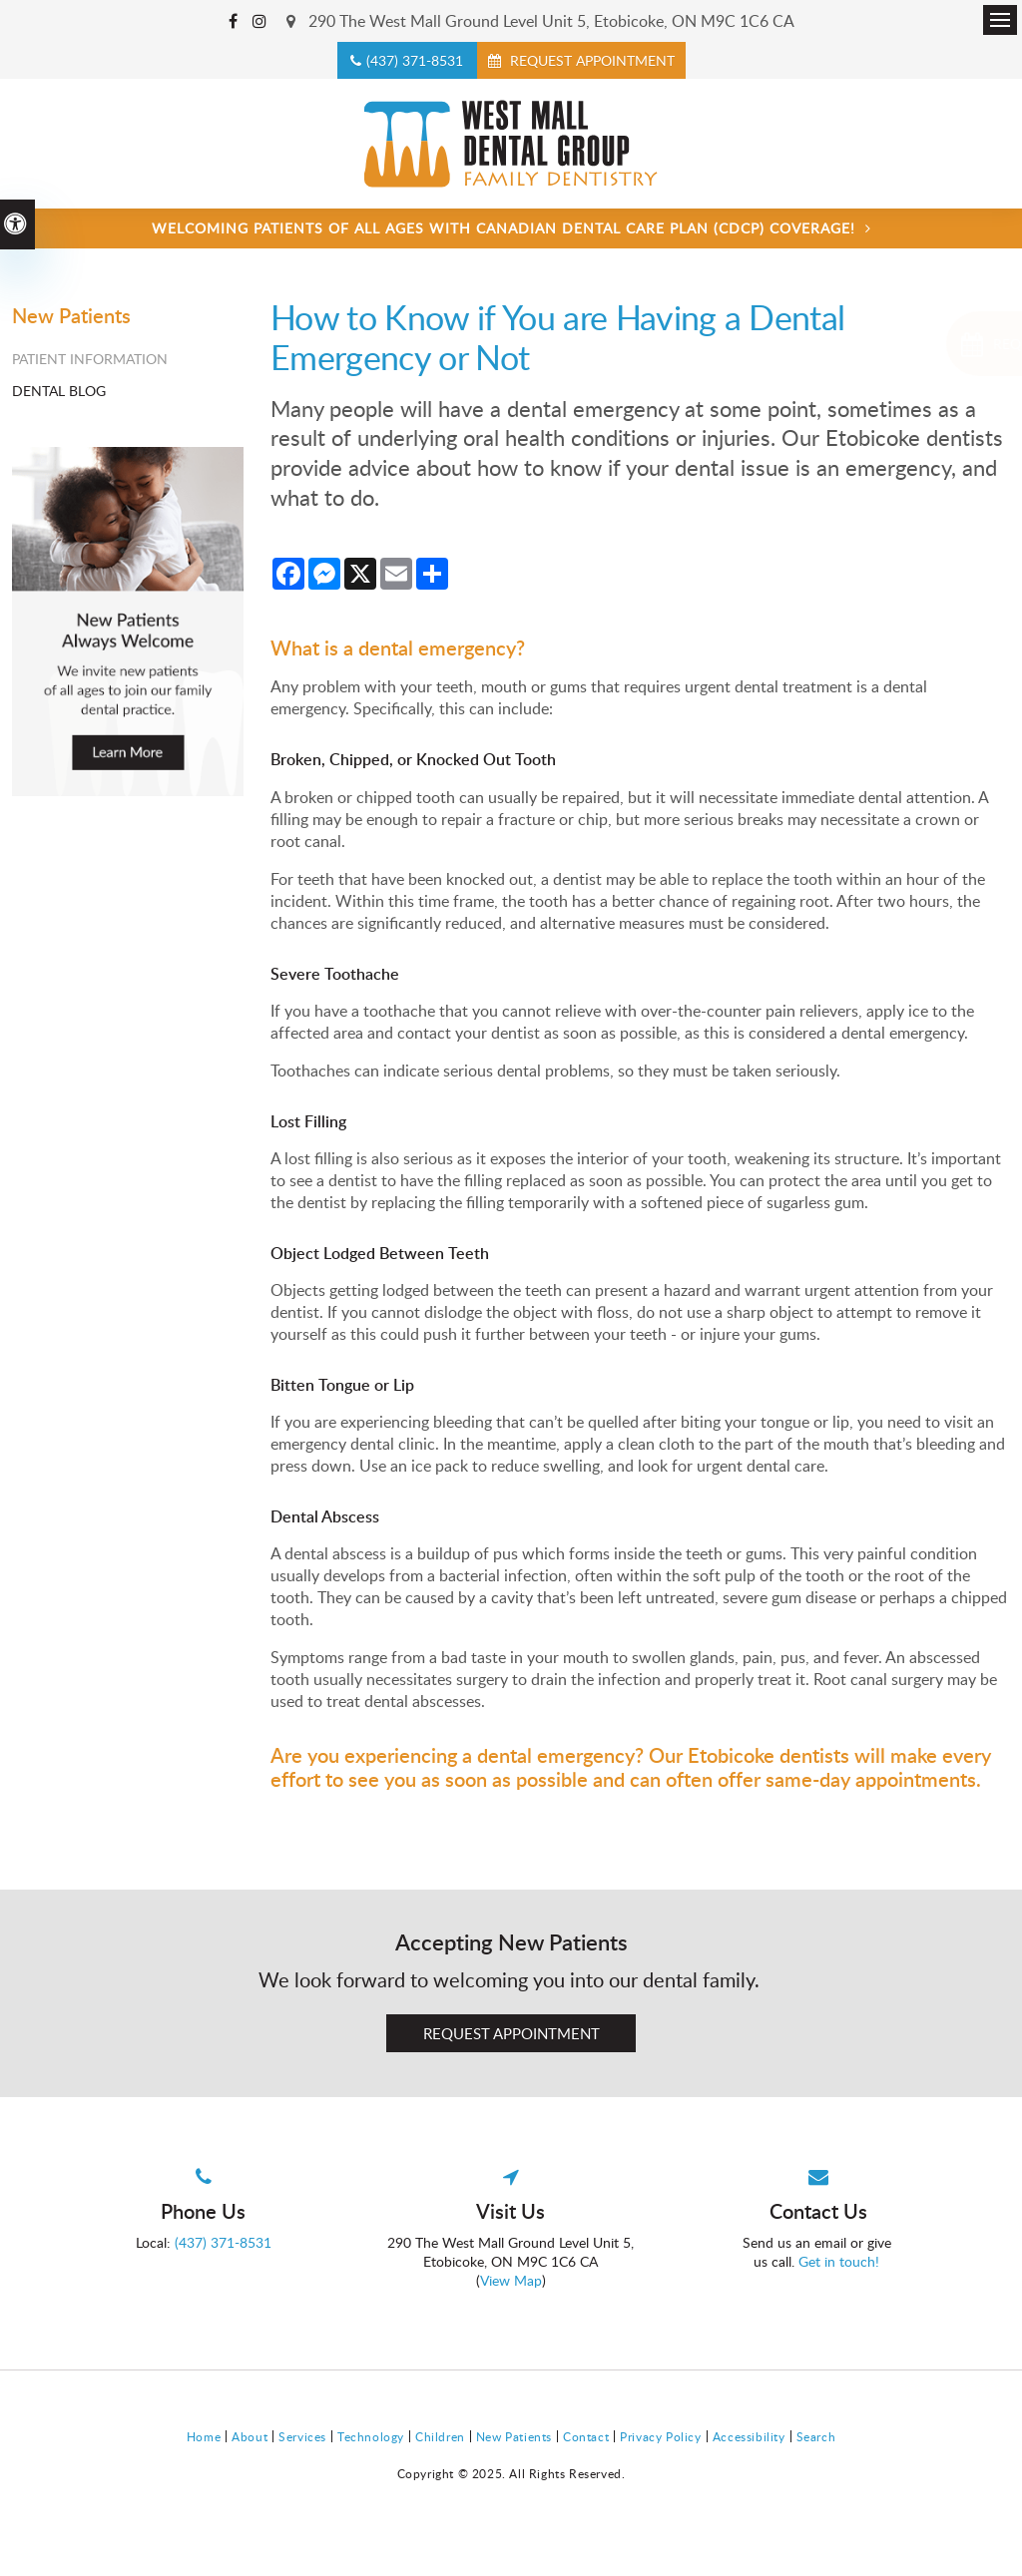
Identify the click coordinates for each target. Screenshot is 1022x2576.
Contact (586, 2436)
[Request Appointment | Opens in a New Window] (908, 343)
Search (816, 2436)
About (249, 2436)
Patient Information (90, 358)
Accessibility (749, 2436)
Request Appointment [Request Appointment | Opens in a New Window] (590, 60)
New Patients (514, 2436)
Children (440, 2436)
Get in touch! (840, 2261)
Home (204, 2436)
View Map (511, 2280)
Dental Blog (59, 390)
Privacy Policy (660, 2436)
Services (302, 2436)
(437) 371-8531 (414, 60)
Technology (370, 2436)
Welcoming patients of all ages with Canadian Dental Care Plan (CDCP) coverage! (503, 227)
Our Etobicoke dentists (749, 1755)
